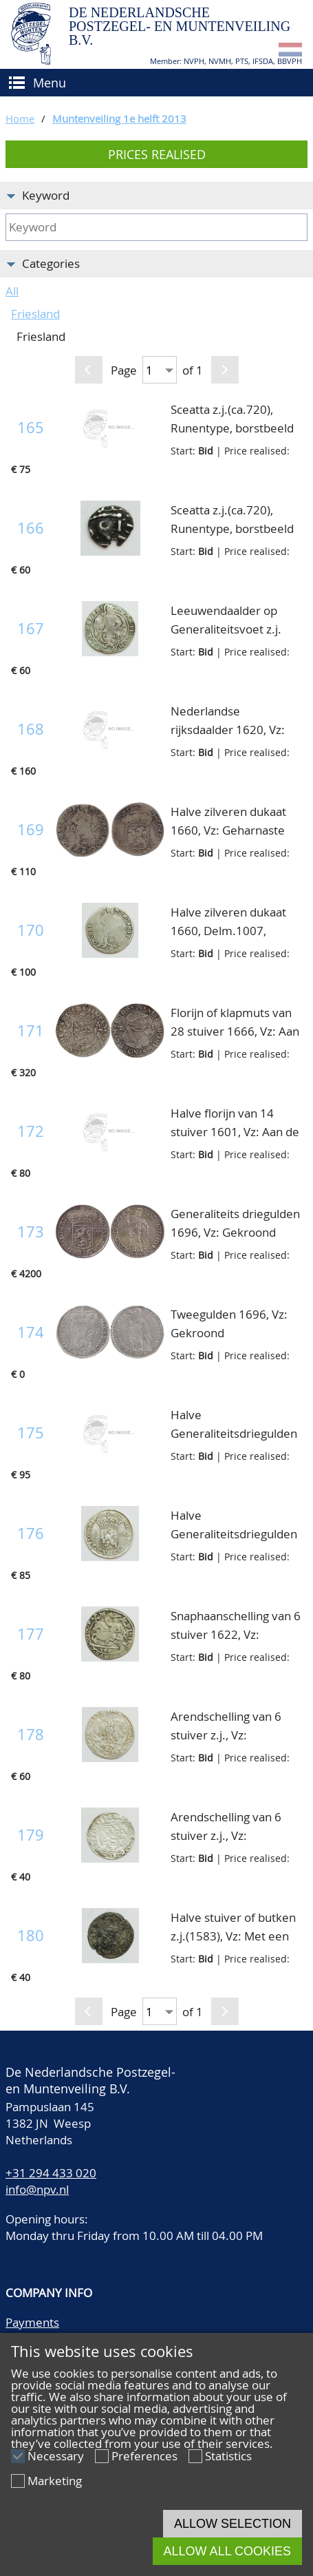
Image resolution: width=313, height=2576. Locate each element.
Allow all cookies (227, 2551)
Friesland (35, 314)
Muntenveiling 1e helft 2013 (119, 118)
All (12, 291)
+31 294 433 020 (51, 2173)
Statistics (228, 2456)
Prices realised (157, 154)
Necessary (56, 2456)
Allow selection (232, 2524)
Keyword (45, 195)
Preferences (144, 2456)
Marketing (55, 2481)
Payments (32, 2322)
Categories (51, 263)
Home (20, 118)
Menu (49, 82)
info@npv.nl (37, 2189)
